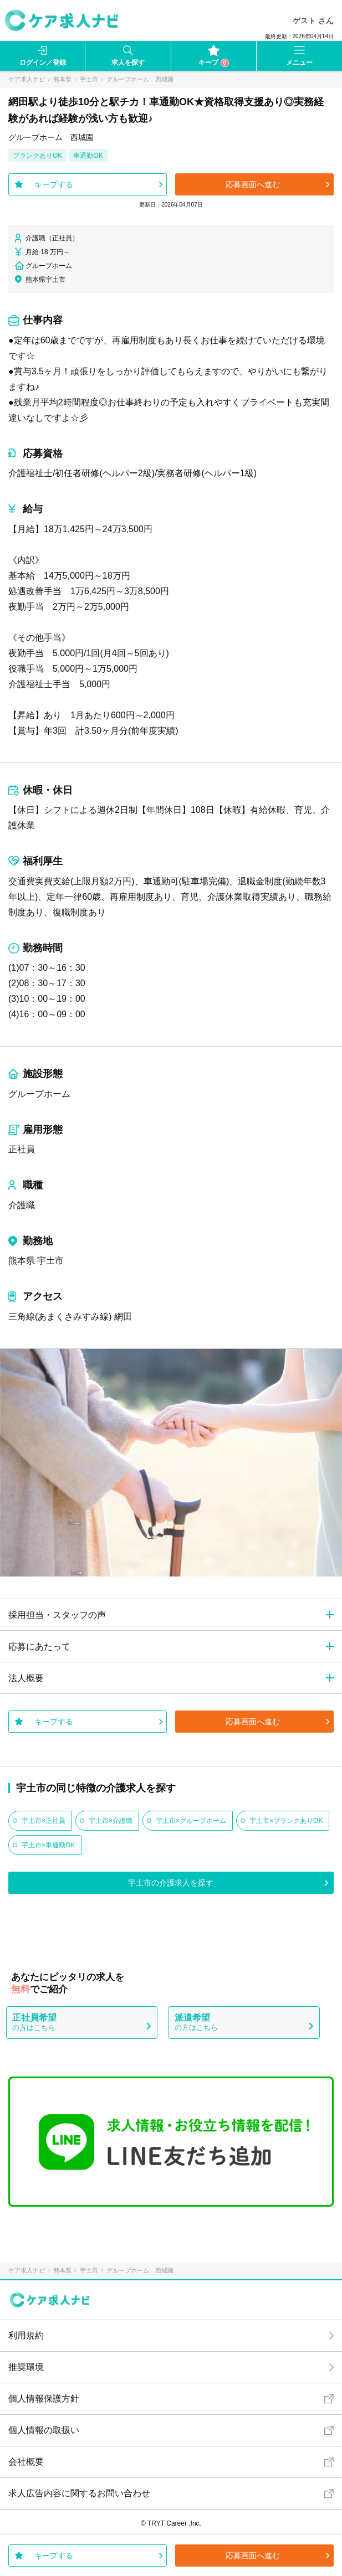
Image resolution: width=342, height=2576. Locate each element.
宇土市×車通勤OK (48, 1845)
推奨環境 (26, 2367)
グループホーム (39, 1094)
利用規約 (26, 2335)
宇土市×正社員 (43, 1821)
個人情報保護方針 (43, 2398)
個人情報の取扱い (43, 2430)
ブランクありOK (37, 155)
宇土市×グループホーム (191, 1821)
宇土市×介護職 (110, 1821)
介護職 (21, 1205)
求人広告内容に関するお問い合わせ (79, 2493)
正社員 (21, 1149)
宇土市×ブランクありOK (286, 1821)
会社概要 (26, 2461)
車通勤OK (88, 155)
